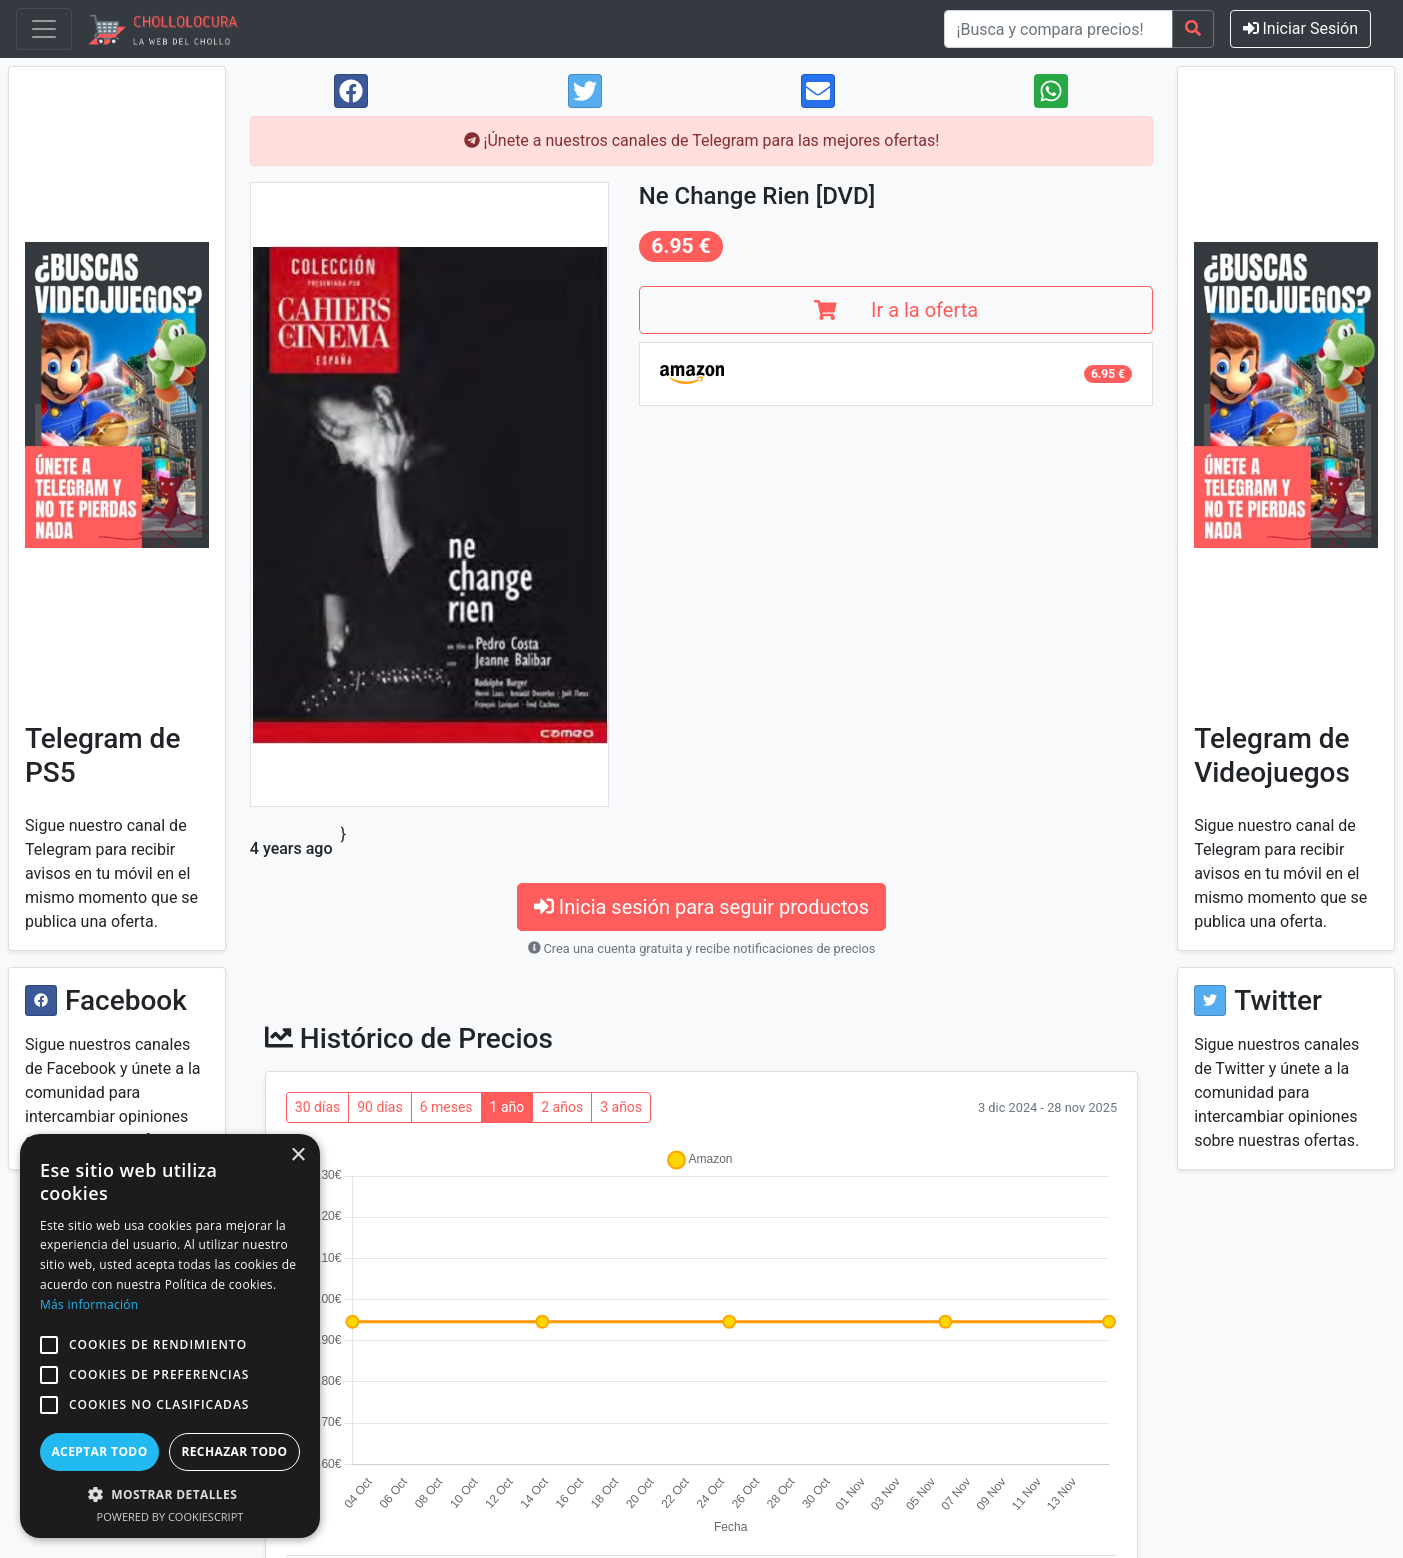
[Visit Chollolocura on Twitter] (1210, 1000)
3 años (621, 1107)
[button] (49, 1345)
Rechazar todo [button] (234, 1451)
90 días (379, 1107)
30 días (317, 1107)
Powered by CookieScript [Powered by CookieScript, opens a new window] (170, 1516)
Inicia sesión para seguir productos (701, 907)
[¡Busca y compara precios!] (1058, 29)
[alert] (170, 1336)
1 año (507, 1107)
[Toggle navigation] (44, 29)
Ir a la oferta (896, 310)
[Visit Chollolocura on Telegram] (117, 394)
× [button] (297, 1155)
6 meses (446, 1107)
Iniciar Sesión (1301, 28)
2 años (562, 1107)
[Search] (1193, 29)
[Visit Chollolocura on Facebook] (41, 1000)
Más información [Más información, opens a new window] (89, 1304)
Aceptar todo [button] (99, 1451)
